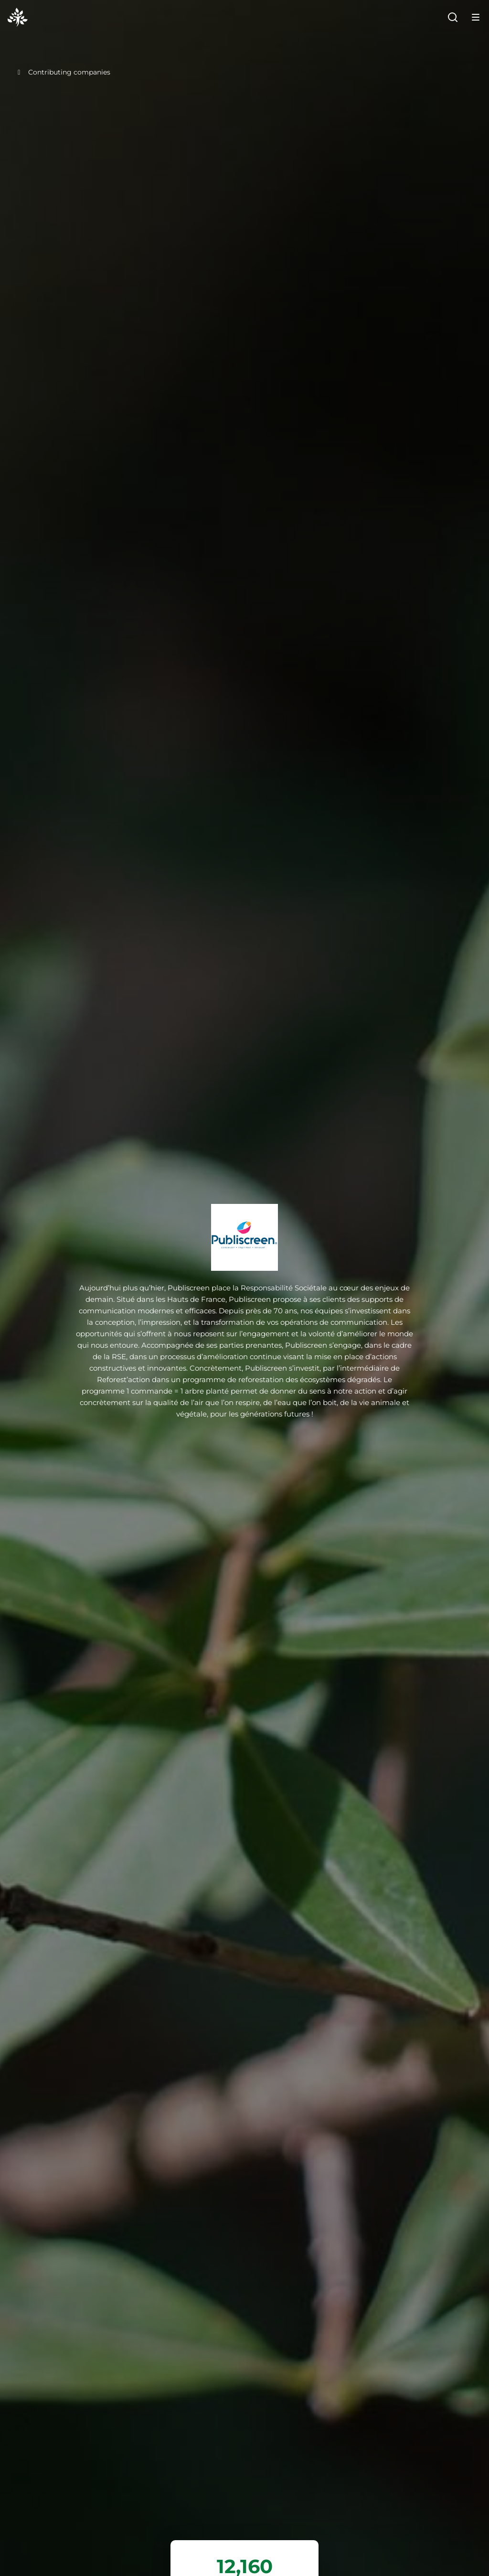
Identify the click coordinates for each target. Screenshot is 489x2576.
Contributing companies (62, 72)
